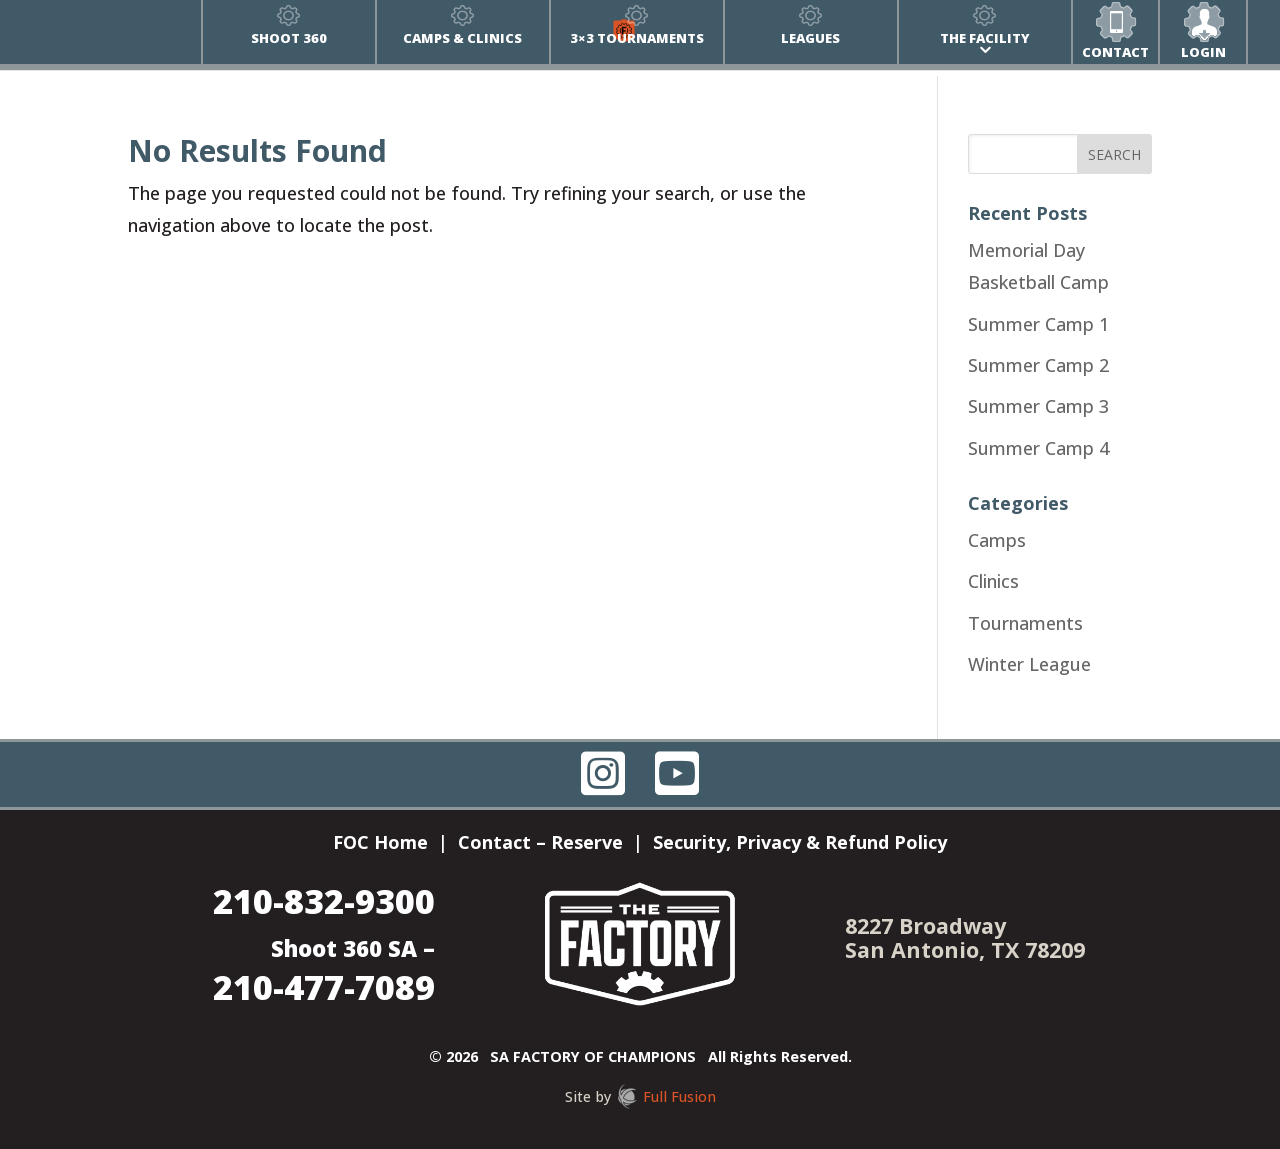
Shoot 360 (289, 38)
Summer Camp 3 (1038, 406)
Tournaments (1025, 623)
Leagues (810, 38)
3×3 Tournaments (637, 38)
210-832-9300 (324, 900)
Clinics (993, 581)
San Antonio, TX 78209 (965, 949)
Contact (1115, 52)
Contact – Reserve (540, 844)
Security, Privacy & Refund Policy (800, 844)
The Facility (985, 38)
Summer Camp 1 (1038, 324)
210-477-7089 (324, 986)
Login (1203, 52)
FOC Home (380, 844)
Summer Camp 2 (1038, 365)
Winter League (1029, 664)
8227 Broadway (925, 925)
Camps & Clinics (462, 38)
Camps (997, 540)
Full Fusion (679, 1096)
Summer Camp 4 (1038, 448)
